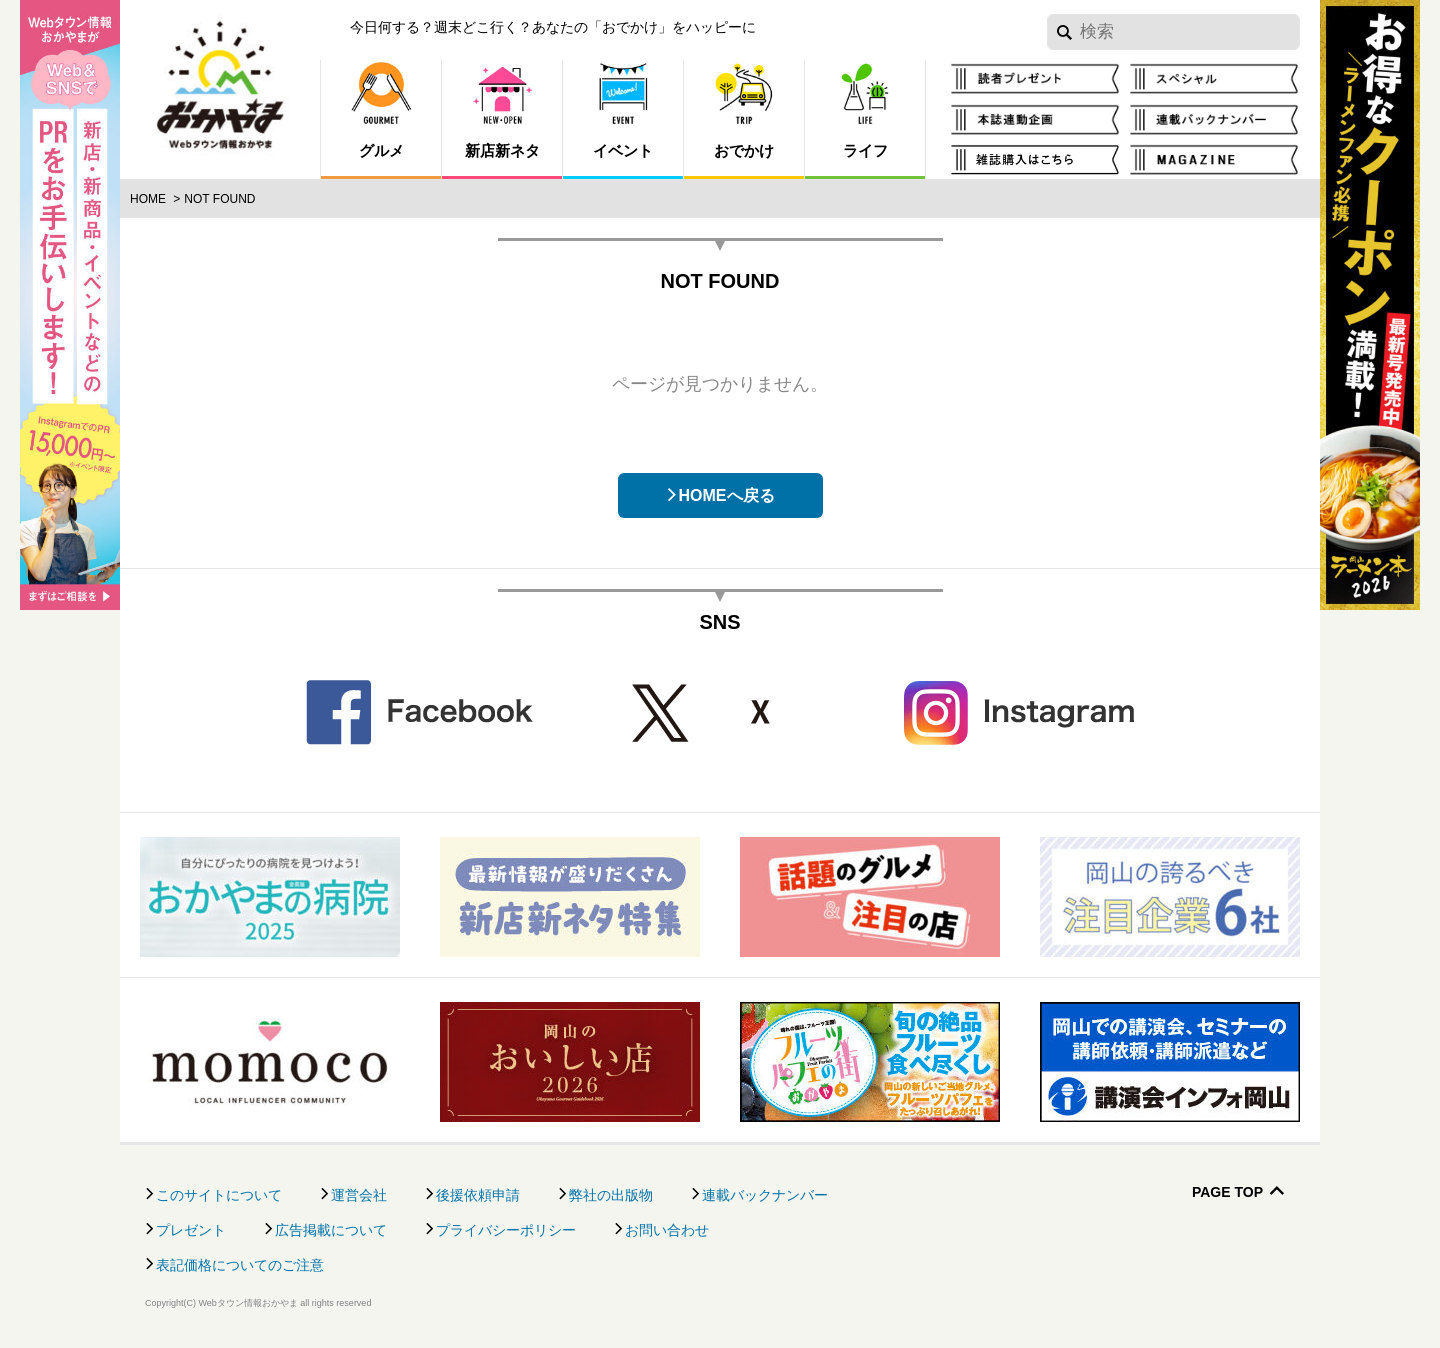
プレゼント (191, 1230)
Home (148, 199)
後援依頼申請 (478, 1195)
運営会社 (359, 1195)
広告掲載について (331, 1230)
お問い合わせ (667, 1230)
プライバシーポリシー (506, 1230)
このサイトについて (219, 1195)
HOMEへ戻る (727, 495)
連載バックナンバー (765, 1195)
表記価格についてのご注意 (240, 1265)
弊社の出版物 (611, 1195)
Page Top (1227, 1192)
